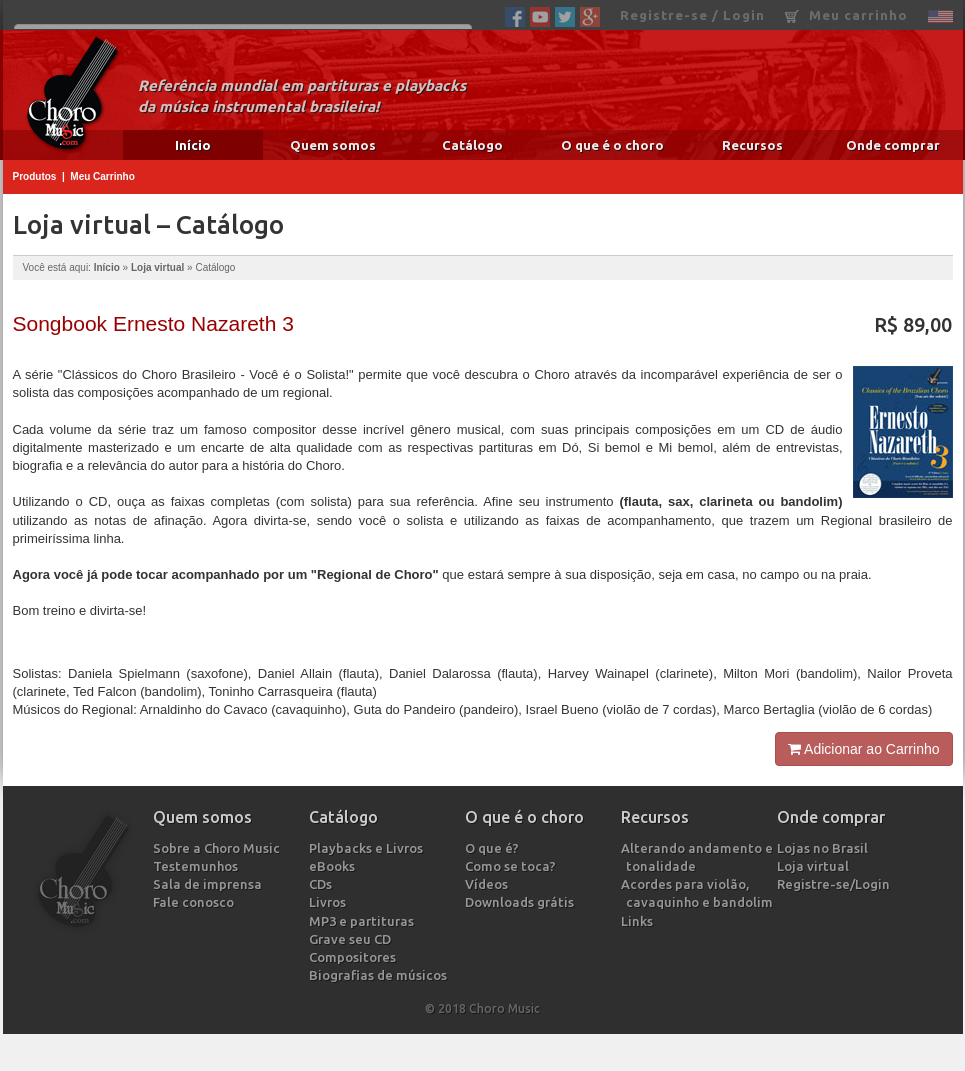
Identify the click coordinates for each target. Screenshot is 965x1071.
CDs (323, 884)
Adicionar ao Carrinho (864, 749)
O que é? (494, 848)
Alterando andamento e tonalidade (699, 857)
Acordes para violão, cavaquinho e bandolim (699, 893)
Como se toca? (513, 866)
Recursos (752, 145)
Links (639, 921)
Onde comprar (893, 145)
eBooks (334, 866)
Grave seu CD (352, 939)
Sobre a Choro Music (219, 848)
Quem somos (333, 145)
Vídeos (489, 884)
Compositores (355, 957)
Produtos (35, 176)
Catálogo (472, 145)
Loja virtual (157, 267)
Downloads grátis (522, 902)
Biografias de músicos (380, 975)
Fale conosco (196, 902)
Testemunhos (198, 866)
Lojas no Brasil (825, 848)
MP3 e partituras (364, 921)
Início (193, 145)
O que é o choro (612, 145)
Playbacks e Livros (368, 848)
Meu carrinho (846, 15)
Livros (330, 902)
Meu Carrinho (102, 176)
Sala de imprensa (210, 884)
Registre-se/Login (836, 884)
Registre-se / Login (692, 15)
